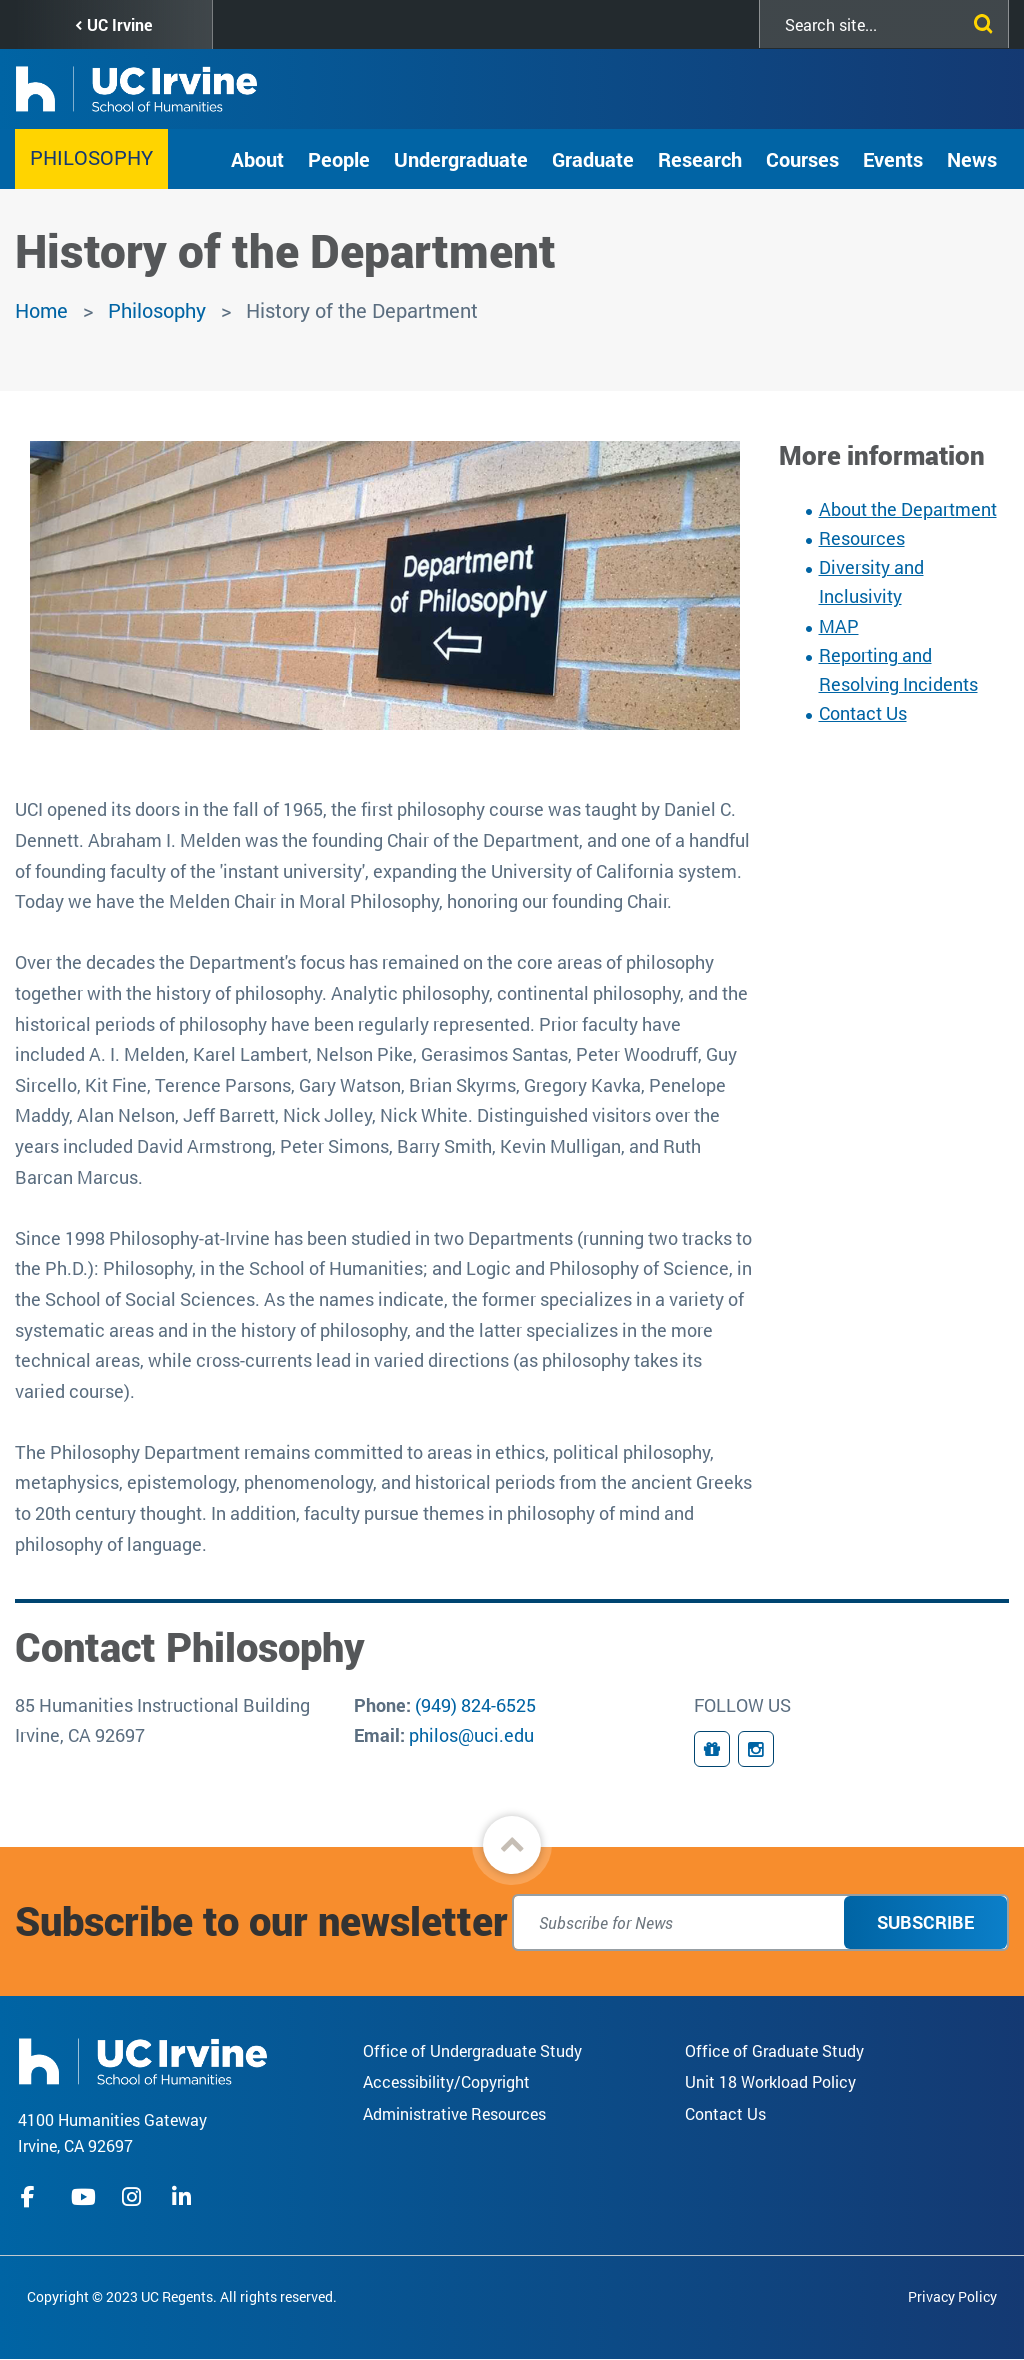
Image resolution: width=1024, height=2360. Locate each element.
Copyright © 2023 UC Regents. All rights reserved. (182, 2296)
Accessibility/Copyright (446, 2081)
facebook (33, 2197)
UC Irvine (119, 24)
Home (41, 310)
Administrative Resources (454, 2113)
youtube (83, 2197)
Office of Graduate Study (774, 2050)
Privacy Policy (952, 2296)
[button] (512, 1845)
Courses (802, 159)
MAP (839, 626)
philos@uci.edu (471, 1735)
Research (700, 159)
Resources (862, 538)
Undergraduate (461, 159)
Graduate (593, 159)
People (339, 159)
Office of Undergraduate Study (472, 2050)
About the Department (908, 509)
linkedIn (184, 2197)
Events (893, 159)
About (257, 159)
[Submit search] (979, 20)
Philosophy (91, 157)
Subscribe (925, 1922)
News (972, 159)
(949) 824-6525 (475, 1705)
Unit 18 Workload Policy (770, 2081)
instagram (134, 2197)
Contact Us (863, 713)
